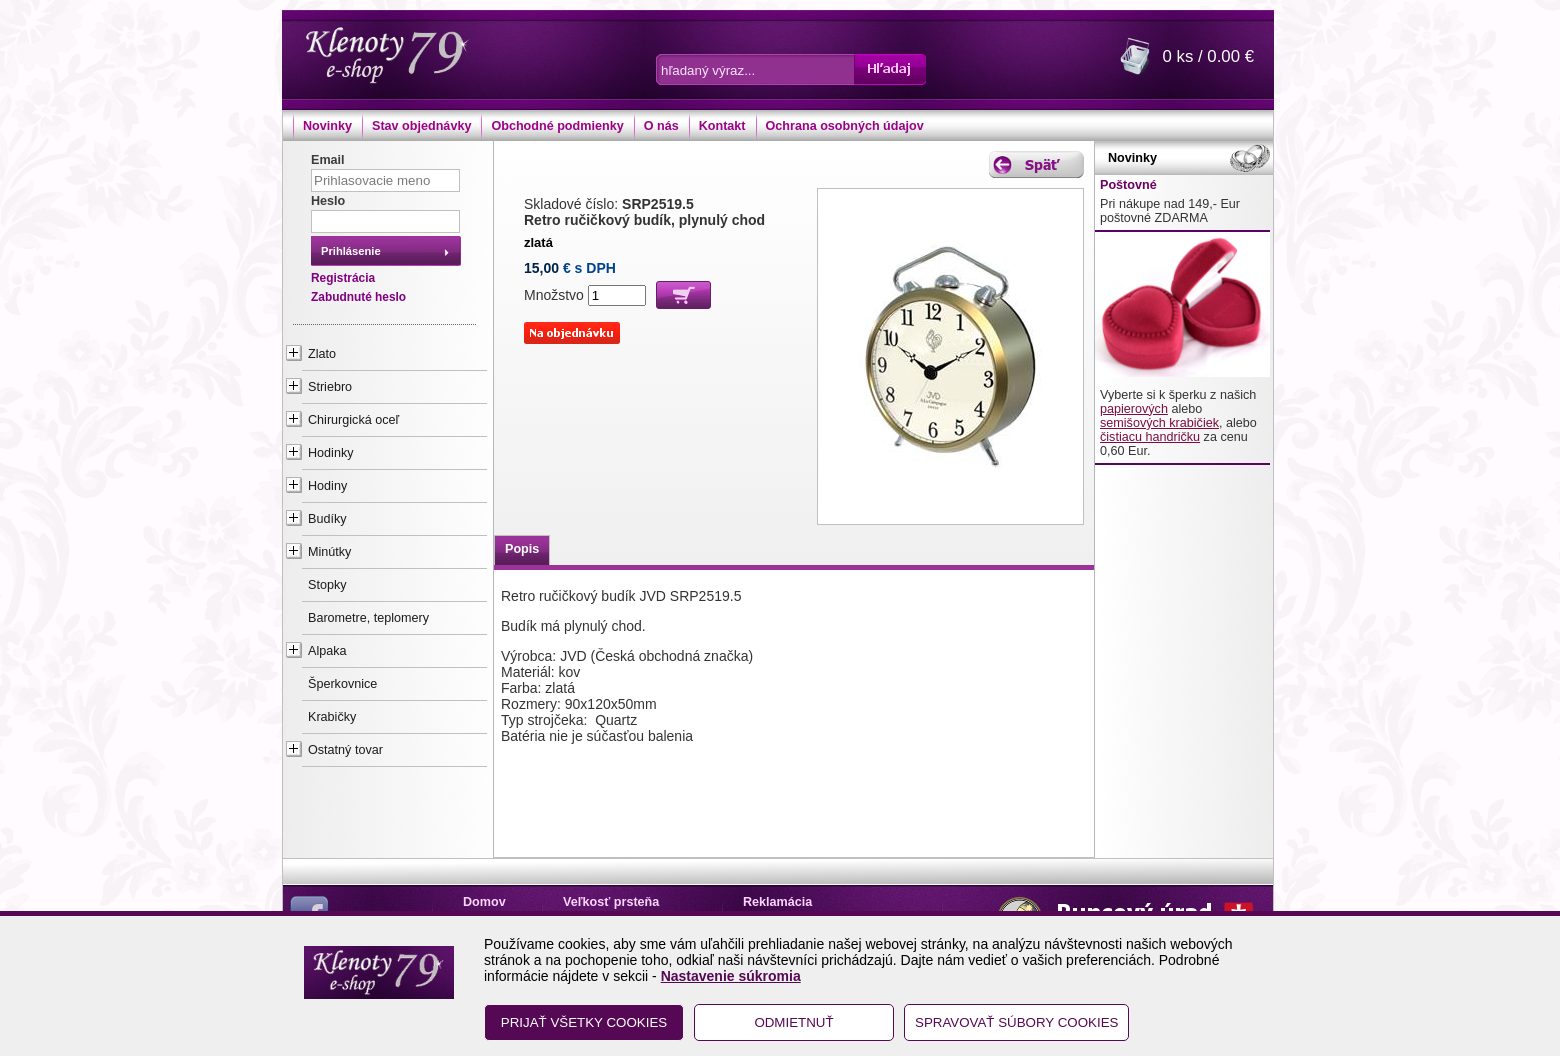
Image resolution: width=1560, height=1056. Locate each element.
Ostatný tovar (345, 750)
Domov (484, 902)
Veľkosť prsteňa (611, 902)
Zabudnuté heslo (358, 297)
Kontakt (722, 126)
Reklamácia (777, 902)
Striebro (330, 387)
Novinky (327, 126)
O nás (661, 126)
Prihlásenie (351, 251)
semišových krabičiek (1159, 423)
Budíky (327, 519)
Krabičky (332, 717)
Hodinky (331, 453)
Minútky (329, 552)
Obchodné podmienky (557, 126)
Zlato (322, 354)
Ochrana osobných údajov (845, 126)
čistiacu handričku (1150, 437)
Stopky (327, 585)
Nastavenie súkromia (731, 976)
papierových (1134, 409)
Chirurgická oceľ (353, 420)
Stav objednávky (421, 126)
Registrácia (343, 278)
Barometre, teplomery (368, 618)
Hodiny (327, 486)
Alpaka (327, 651)
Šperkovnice (342, 684)
